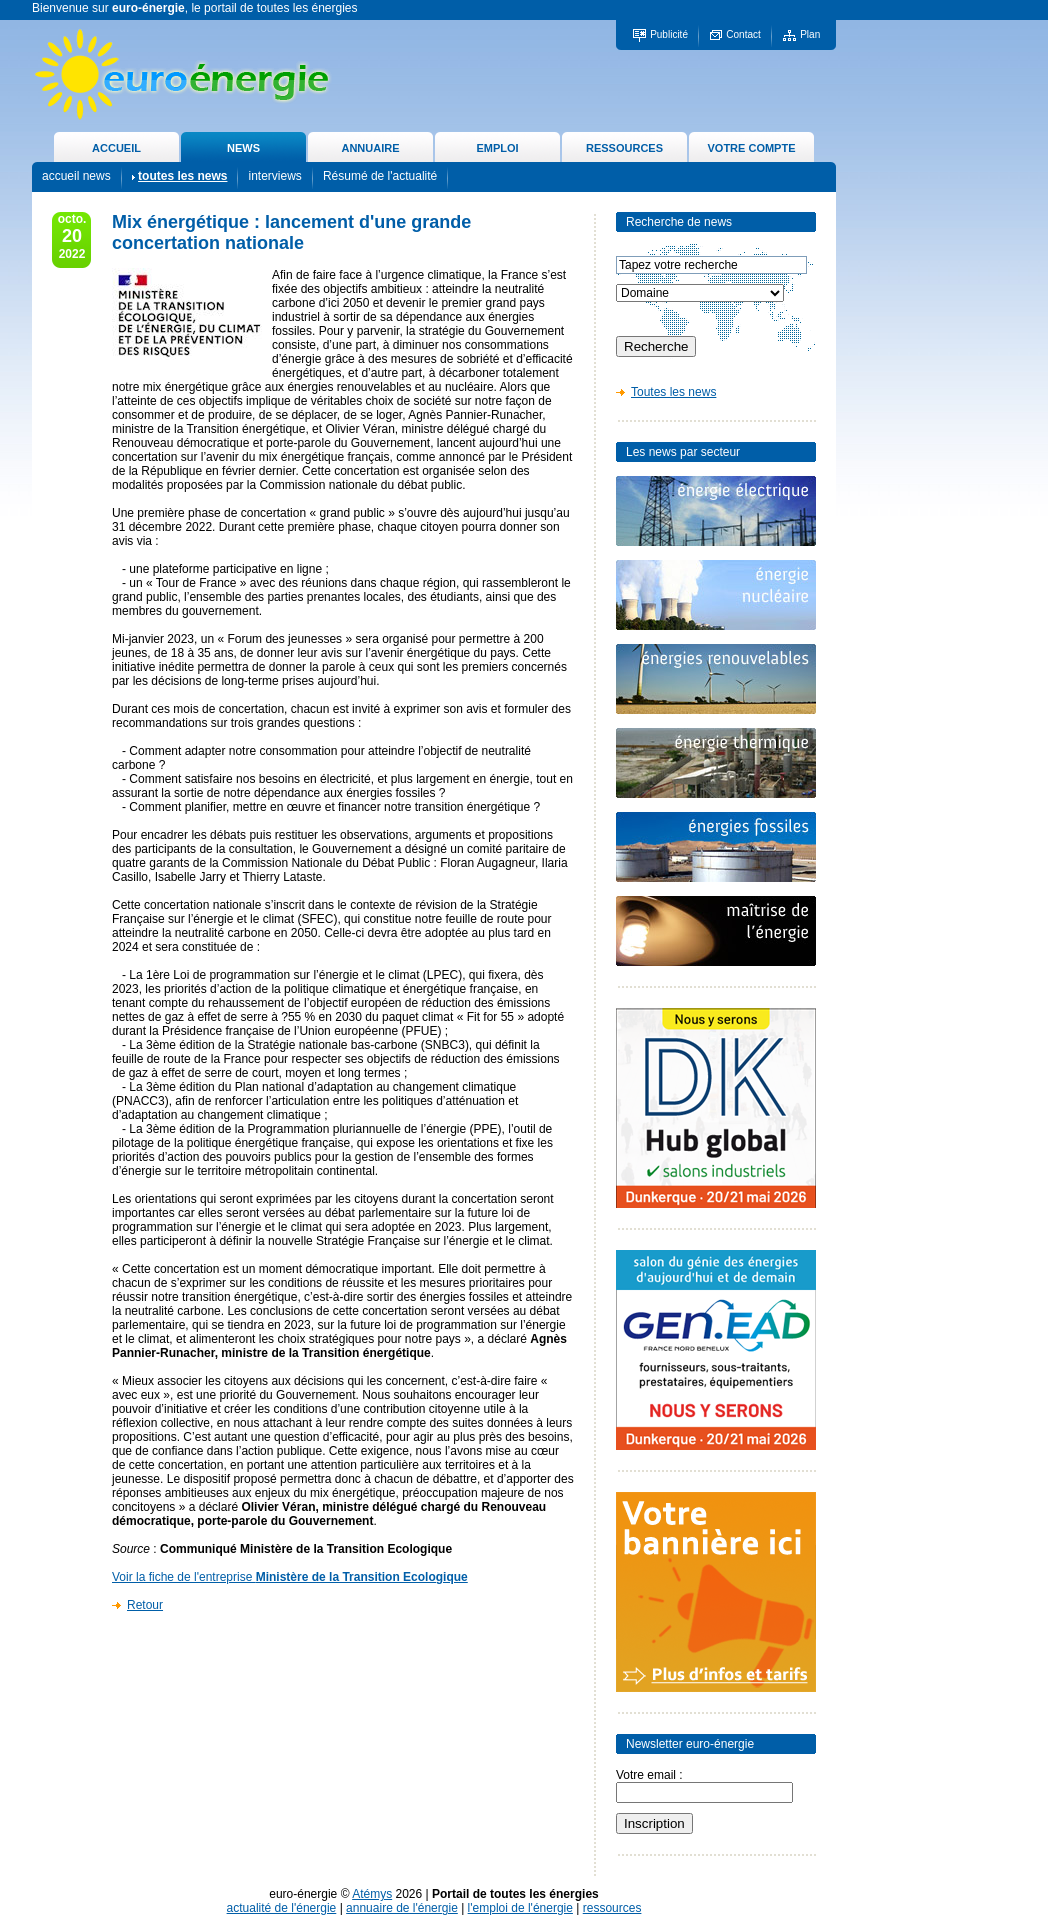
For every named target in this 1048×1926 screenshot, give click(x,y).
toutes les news (182, 176)
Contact (743, 34)
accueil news (76, 176)
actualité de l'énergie (282, 1908)
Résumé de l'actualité (380, 176)
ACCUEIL (116, 148)
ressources (612, 1908)
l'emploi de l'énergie (520, 1908)
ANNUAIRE (370, 148)
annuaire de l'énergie (402, 1908)
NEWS (243, 148)
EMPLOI (497, 148)
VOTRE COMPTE (751, 148)
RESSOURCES (624, 148)
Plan (810, 34)
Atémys (372, 1894)
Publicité (669, 34)
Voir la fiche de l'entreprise (290, 1577)
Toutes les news (673, 392)
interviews (274, 176)
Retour (145, 1605)
